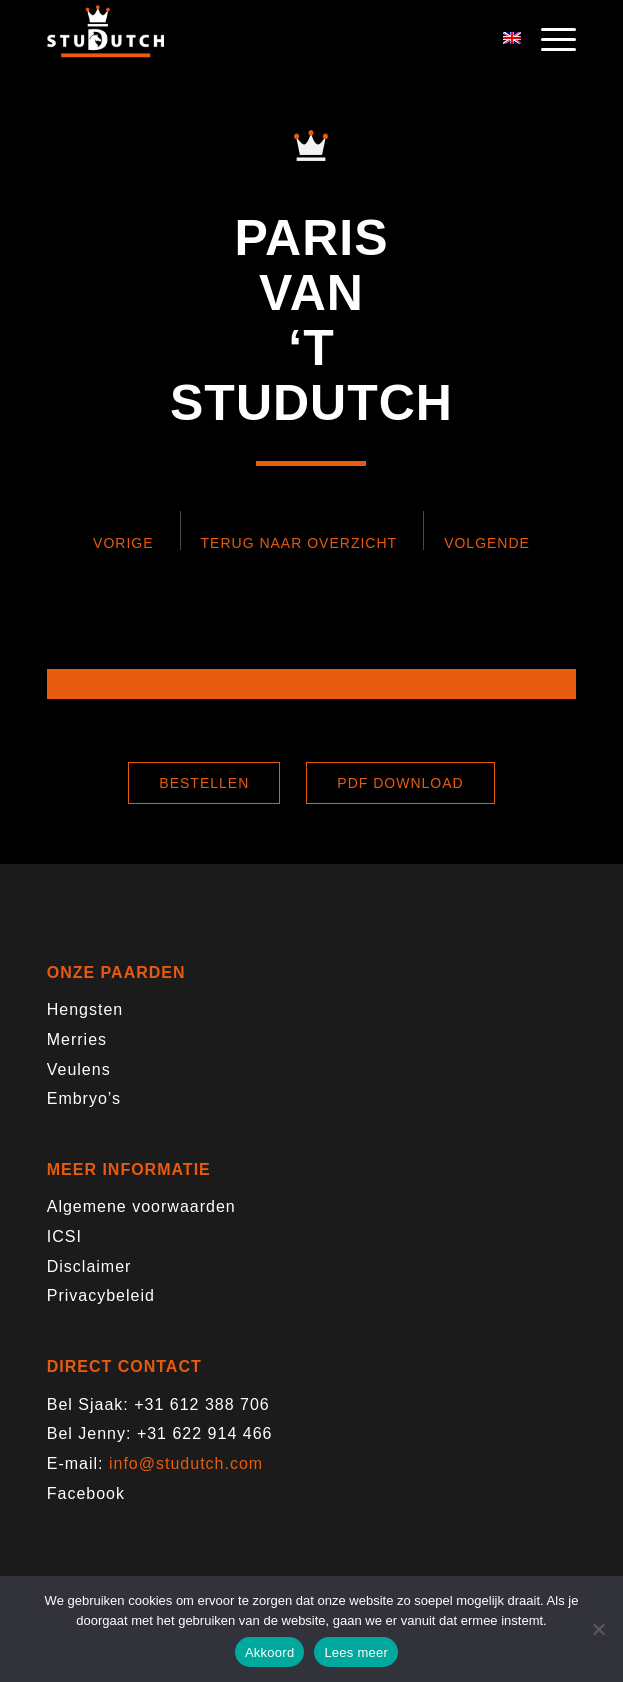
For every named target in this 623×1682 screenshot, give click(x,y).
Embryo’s (84, 1098)
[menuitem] (548, 40)
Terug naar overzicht (299, 543)
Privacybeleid (101, 1295)
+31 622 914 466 (205, 1433)
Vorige (123, 543)
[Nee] (598, 1629)
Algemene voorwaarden (141, 1206)
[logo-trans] (259, 40)
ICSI (64, 1236)
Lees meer (356, 1652)
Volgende (487, 543)
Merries (77, 1039)
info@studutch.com (186, 1463)
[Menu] (548, 40)
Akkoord (269, 1652)
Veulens (79, 1069)
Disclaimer (89, 1266)
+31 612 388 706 (202, 1404)
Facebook (86, 1493)
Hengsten (85, 1009)
